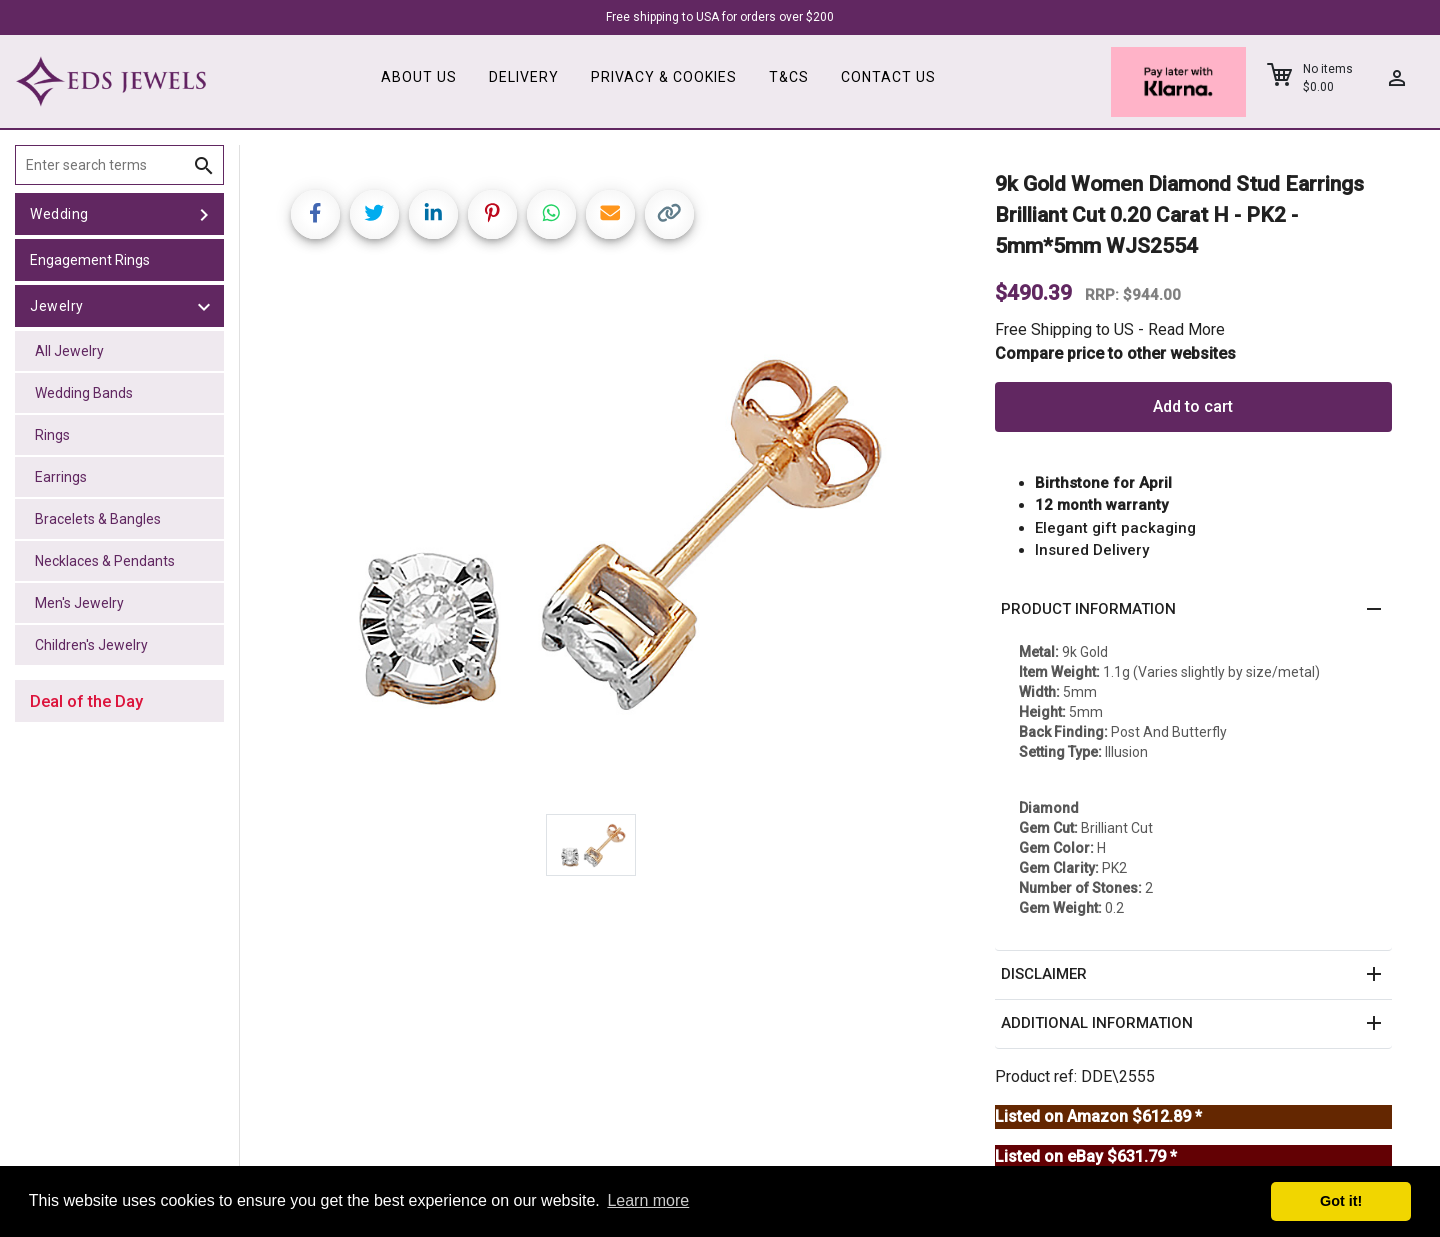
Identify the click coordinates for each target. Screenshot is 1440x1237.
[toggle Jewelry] (204, 306)
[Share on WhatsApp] (551, 214)
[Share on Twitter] (374, 214)
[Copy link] (669, 214)
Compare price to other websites (1115, 353)
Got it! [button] (1341, 1201)
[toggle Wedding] (204, 214)
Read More (1186, 329)
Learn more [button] (648, 1200)
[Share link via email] (610, 214)
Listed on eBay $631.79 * (1086, 1156)
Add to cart (1193, 406)
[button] (1193, 610)
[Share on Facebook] (315, 214)
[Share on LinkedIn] (433, 214)
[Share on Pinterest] (492, 214)
